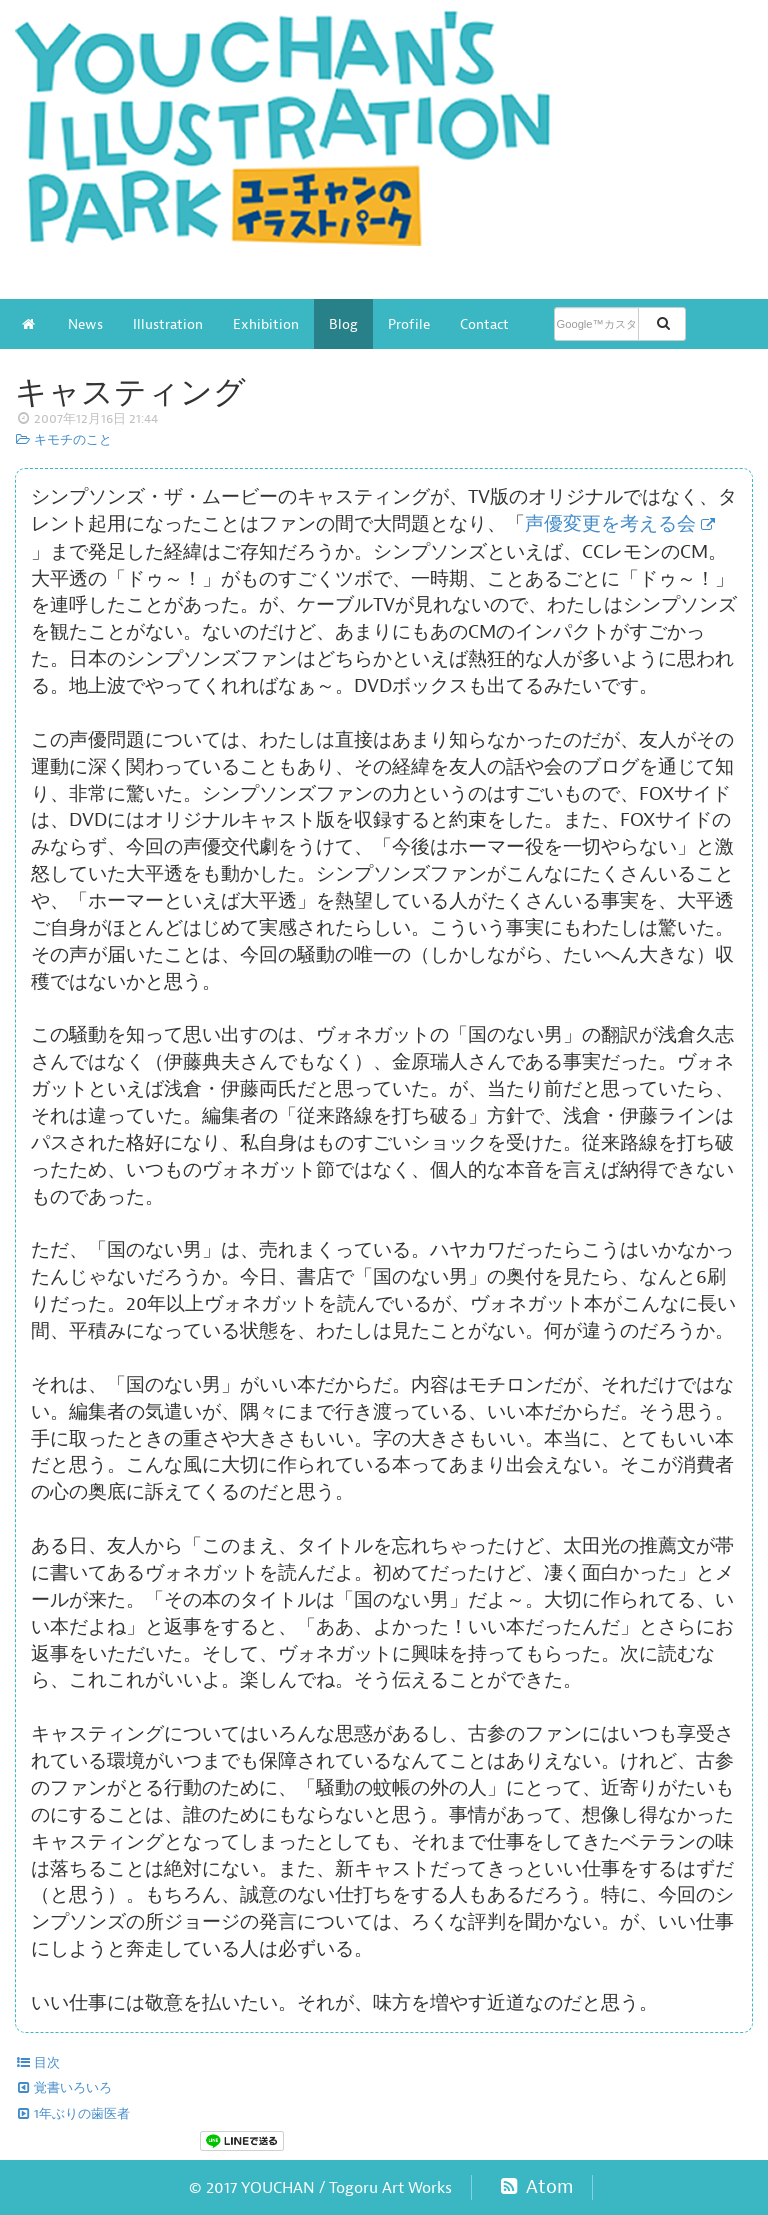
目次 (37, 2063)
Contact (484, 324)
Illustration (168, 324)
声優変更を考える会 (610, 524)
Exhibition (266, 324)
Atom (534, 2187)
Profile (409, 324)
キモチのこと (63, 440)
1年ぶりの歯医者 (72, 2114)
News (85, 324)
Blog (343, 324)
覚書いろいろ (63, 2088)
